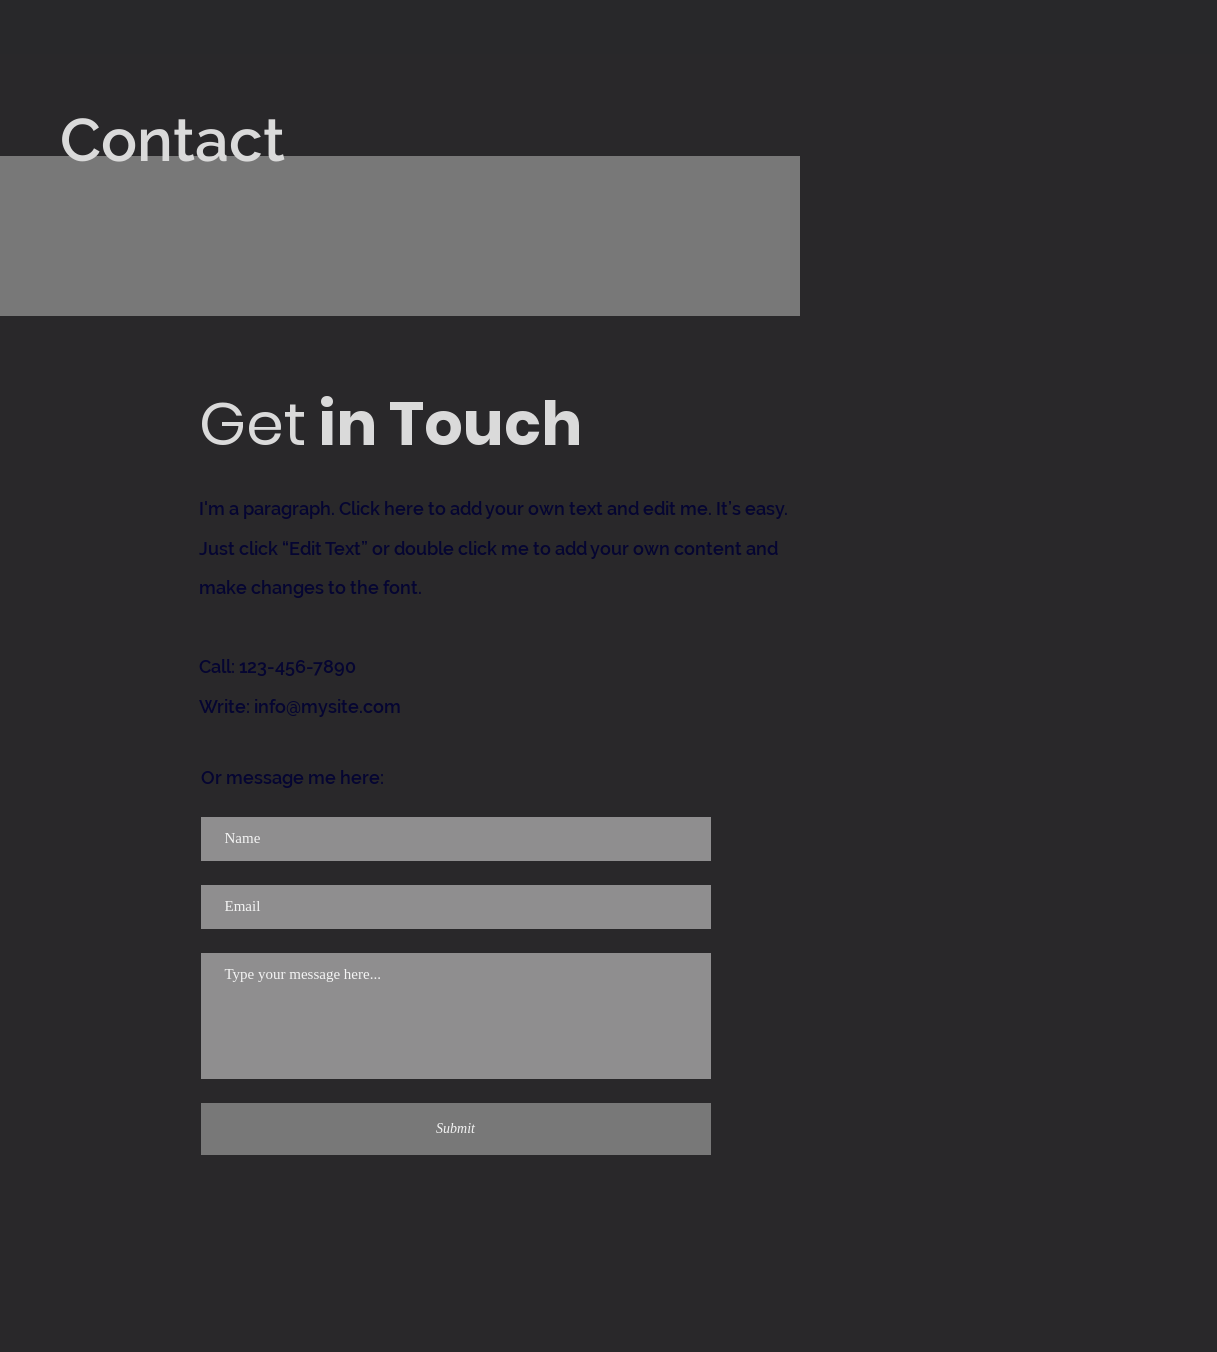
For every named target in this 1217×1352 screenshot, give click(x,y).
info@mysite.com (327, 706)
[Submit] (456, 1129)
